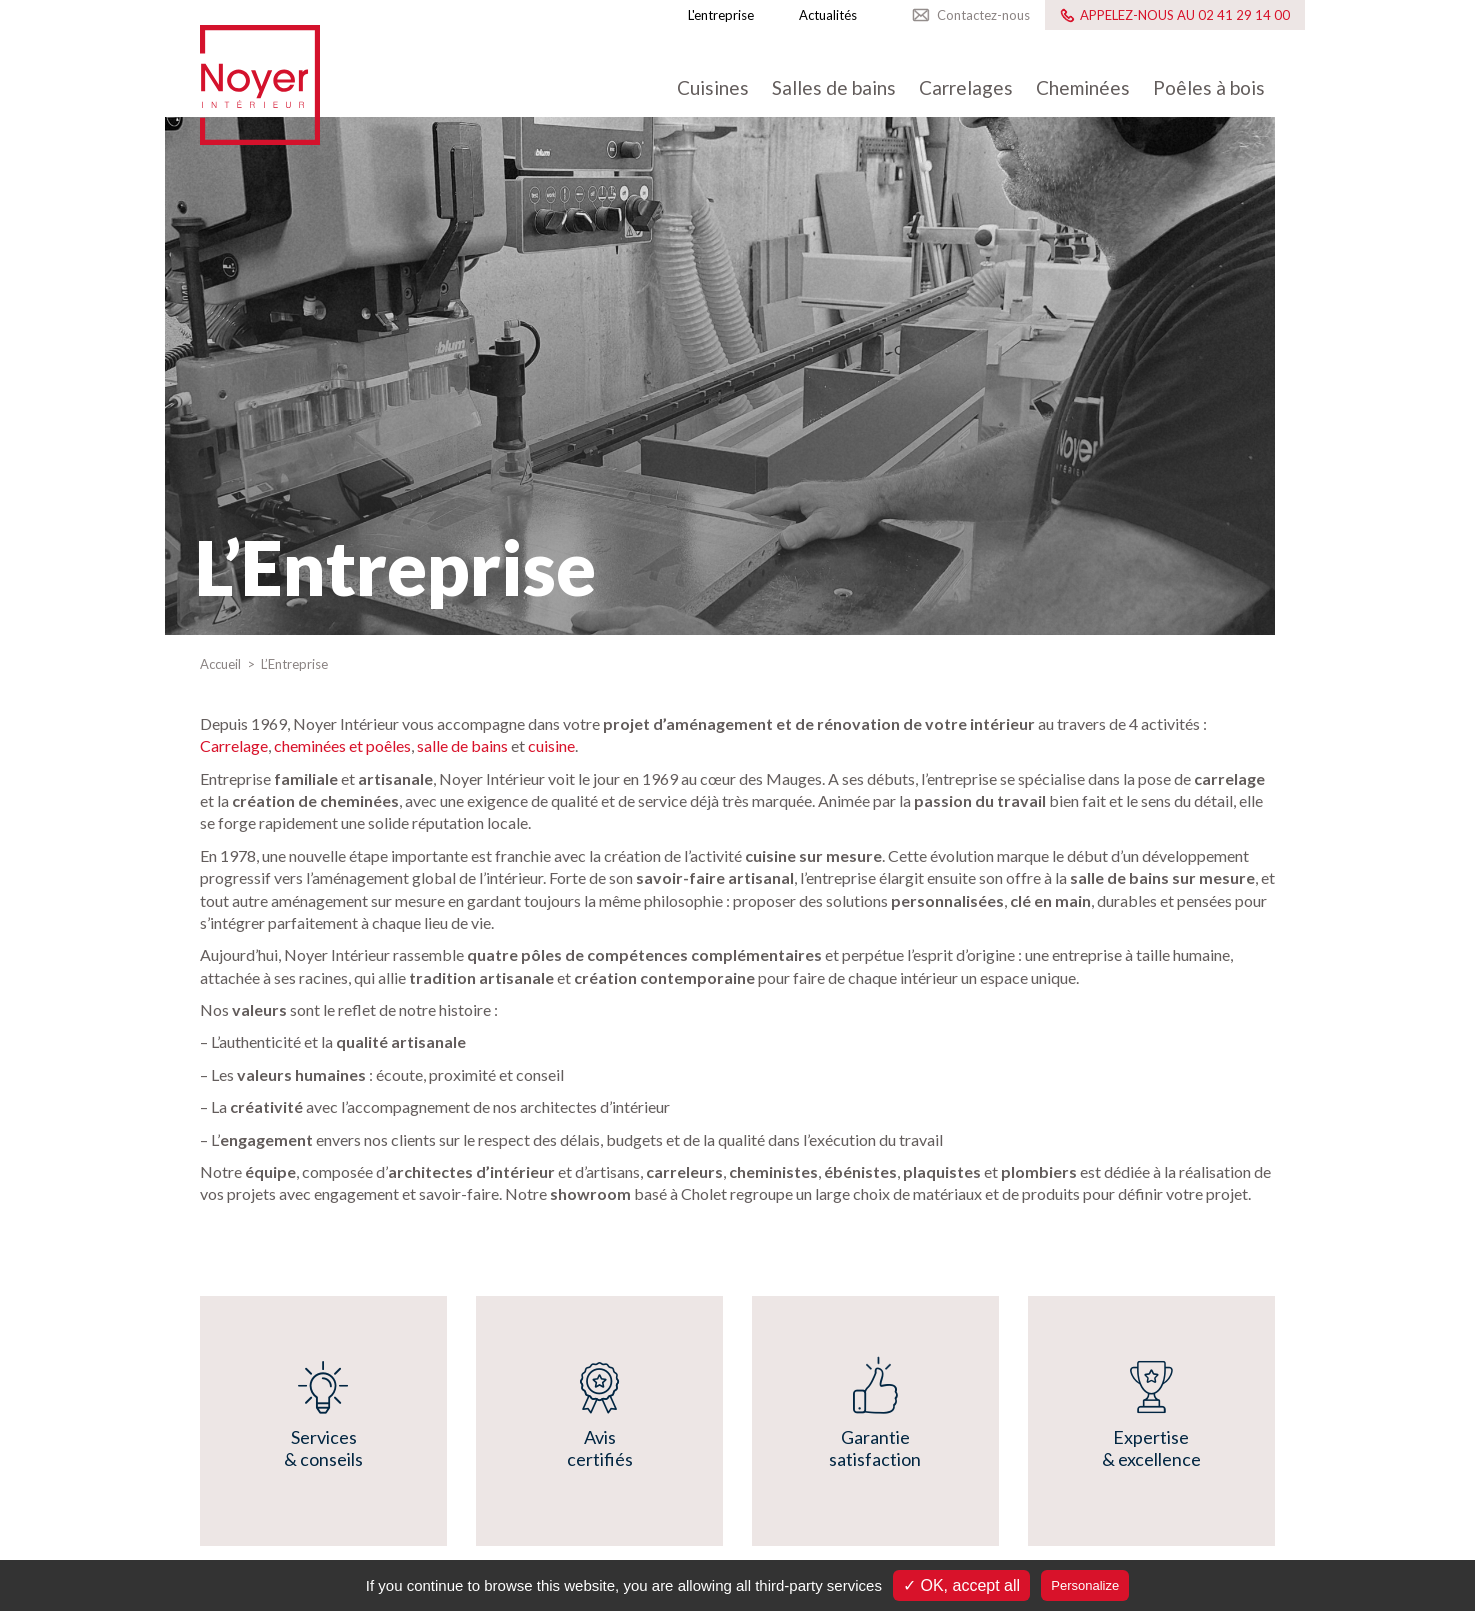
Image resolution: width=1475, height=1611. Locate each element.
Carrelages (966, 87)
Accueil (222, 664)
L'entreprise (721, 15)
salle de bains (462, 745)
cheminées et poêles (342, 745)
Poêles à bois (1209, 87)
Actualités (828, 15)
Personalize (1085, 1585)
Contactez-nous (983, 15)
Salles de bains (834, 87)
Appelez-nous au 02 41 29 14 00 (1185, 15)
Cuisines (713, 87)
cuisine (551, 745)
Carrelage (234, 745)
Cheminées (1083, 87)
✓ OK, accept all (961, 1585)
